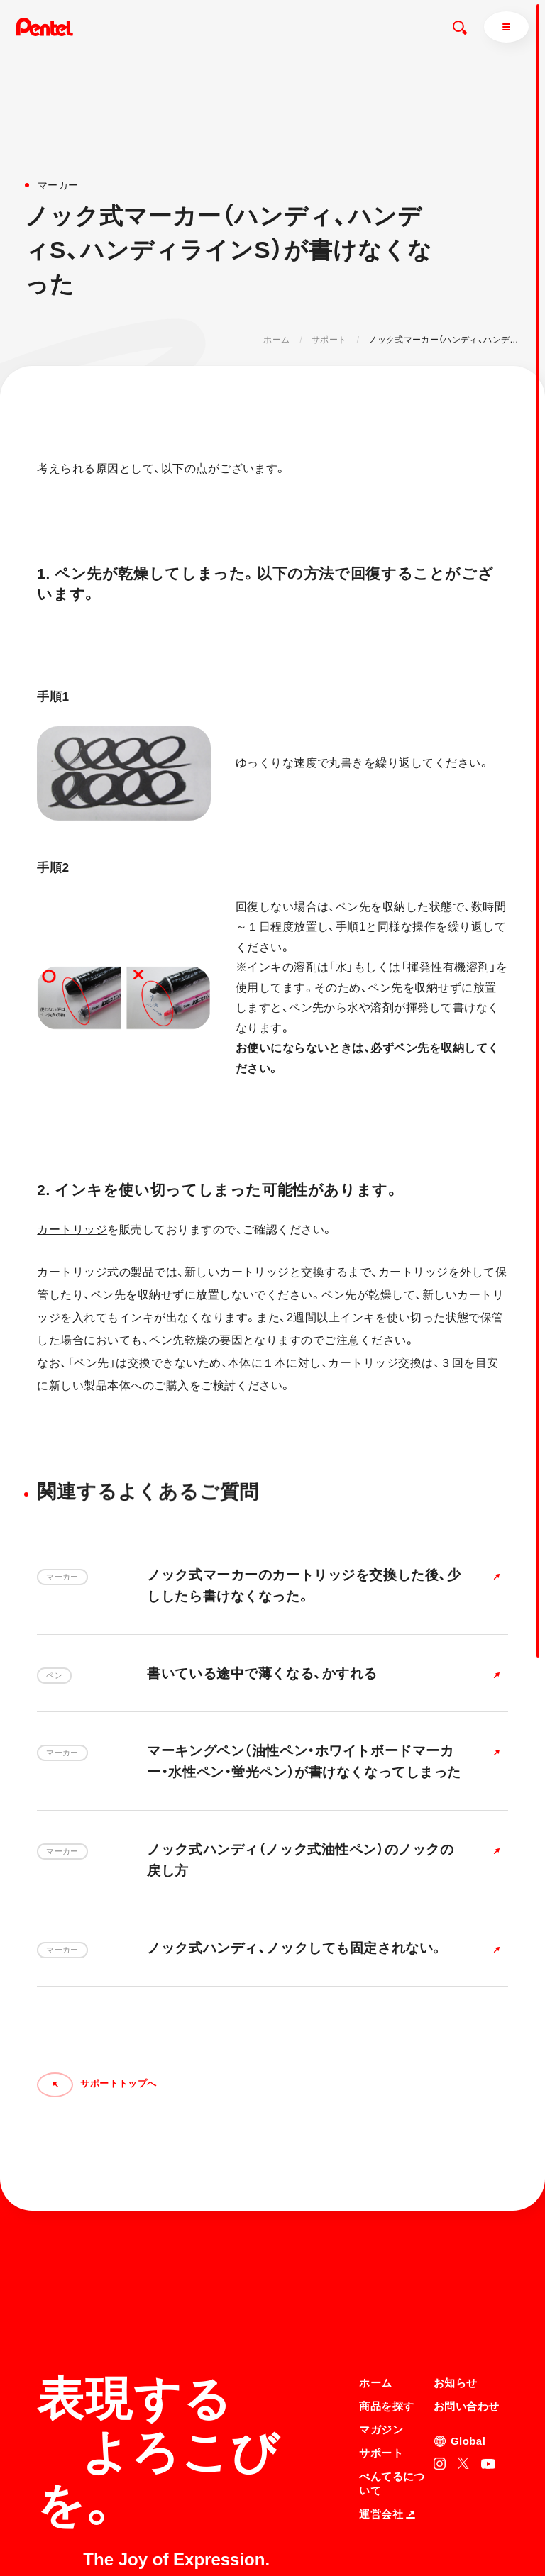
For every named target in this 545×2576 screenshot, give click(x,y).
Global (468, 2304)
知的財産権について (398, 2536)
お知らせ (456, 2247)
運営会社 (387, 2377)
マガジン (381, 2293)
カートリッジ (72, 1229)
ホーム (276, 340)
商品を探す (386, 2269)
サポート (329, 340)
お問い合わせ (467, 2269)
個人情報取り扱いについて (411, 2517)
